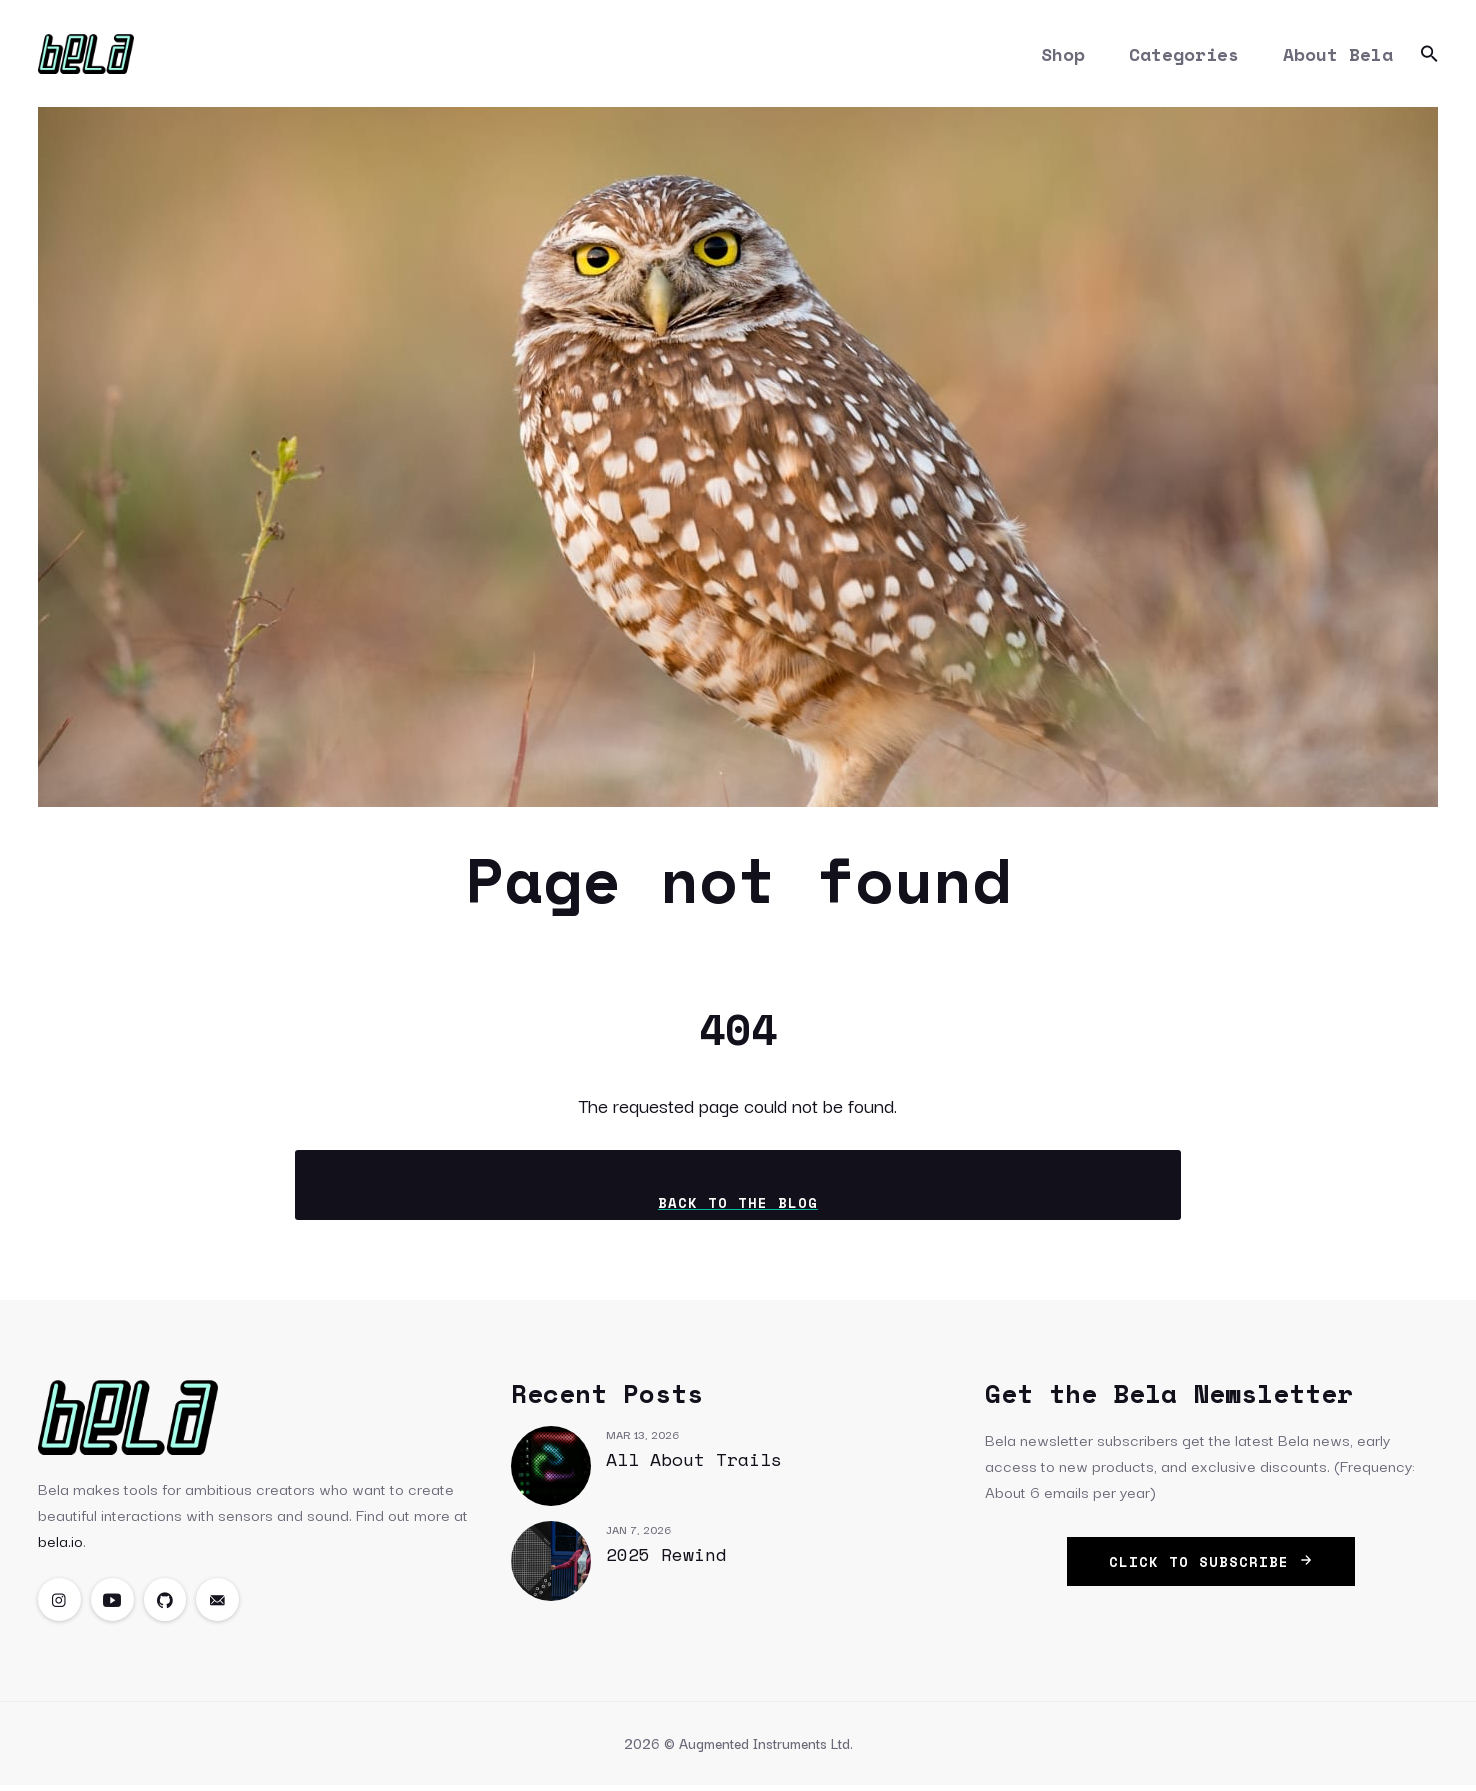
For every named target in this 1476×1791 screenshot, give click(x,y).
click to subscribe (1211, 1566)
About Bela (1338, 56)
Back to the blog (738, 1207)
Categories (1184, 56)
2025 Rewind (666, 1559)
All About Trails (694, 1464)
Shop (1063, 56)
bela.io (60, 1545)
